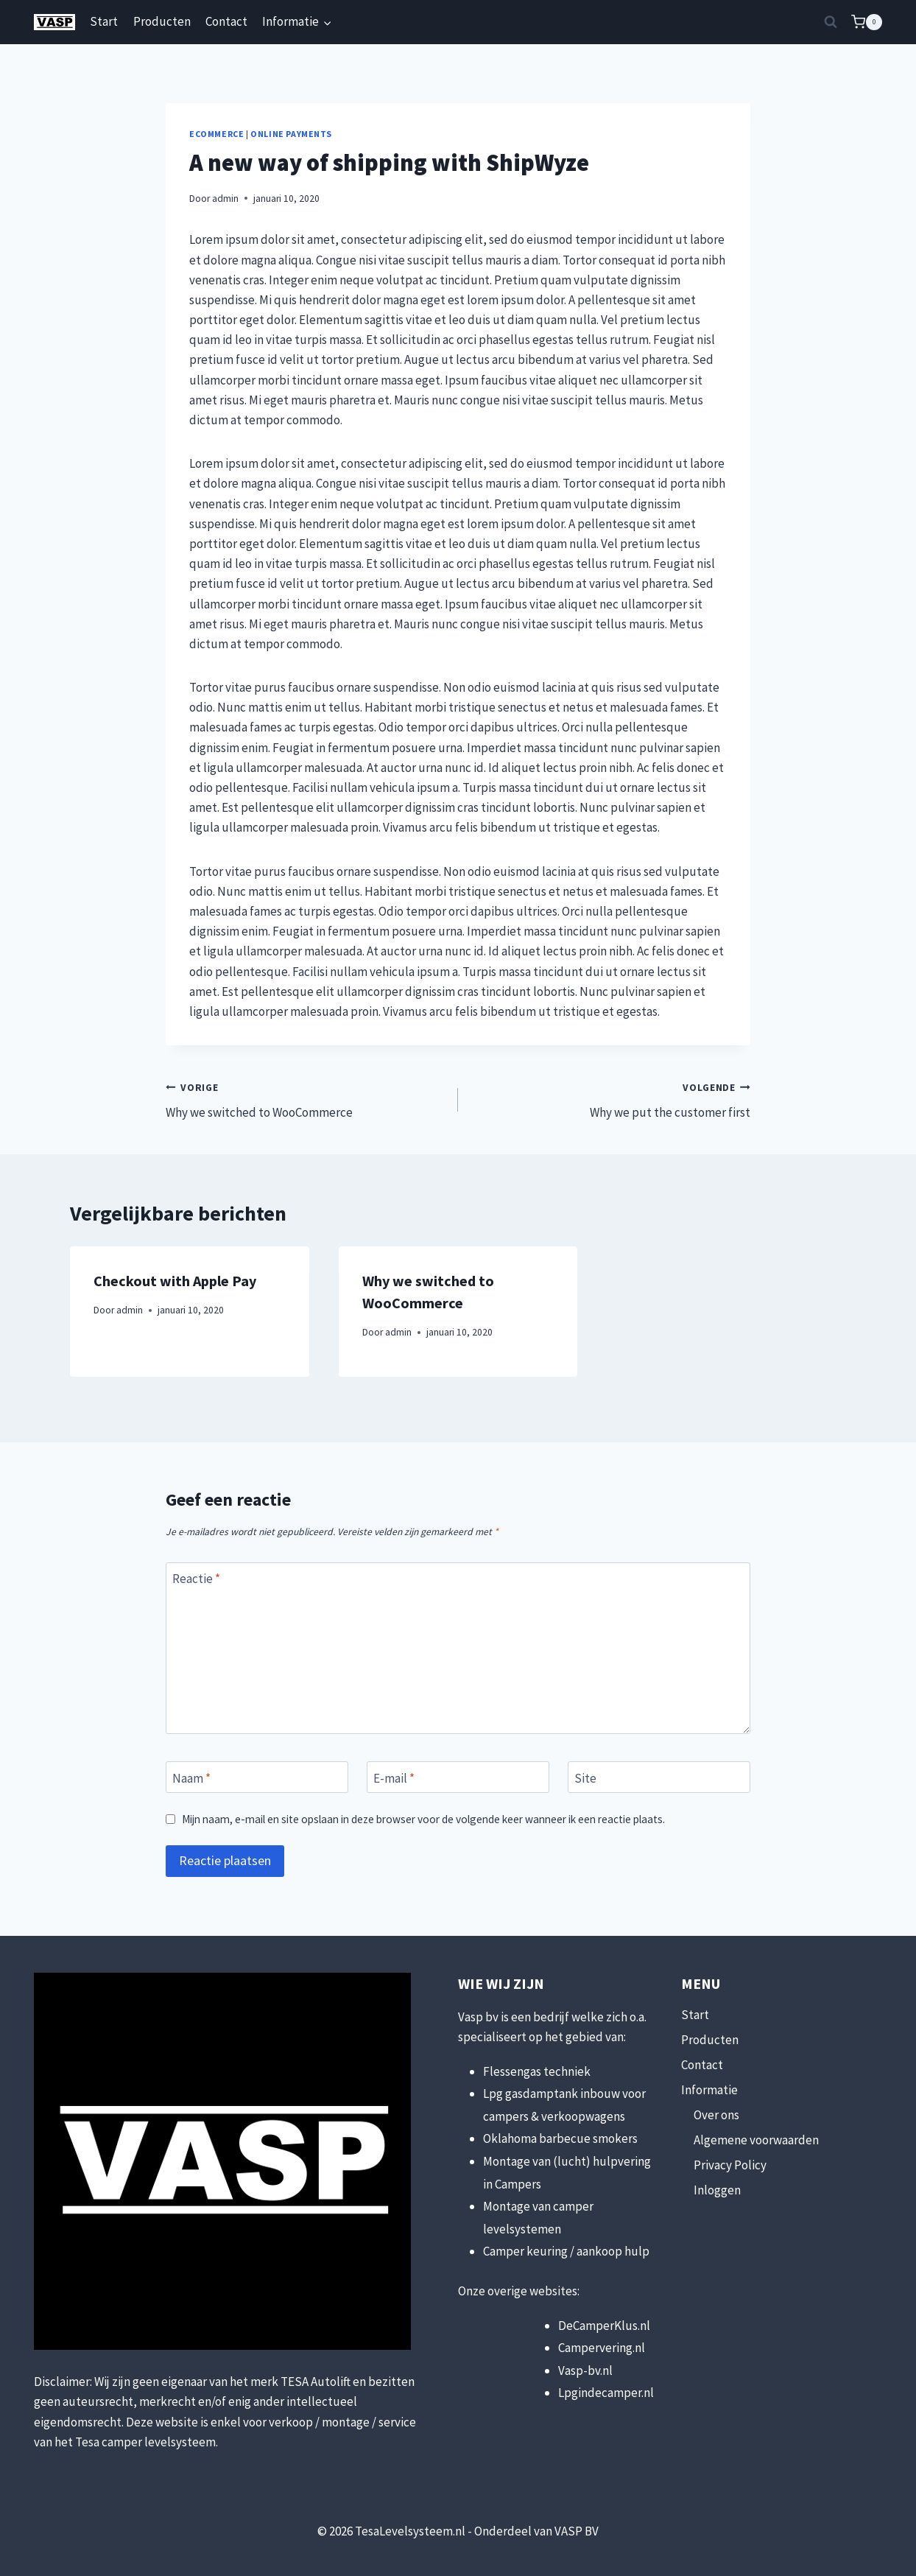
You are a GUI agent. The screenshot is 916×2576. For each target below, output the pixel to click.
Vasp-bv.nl (585, 2370)
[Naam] (257, 1777)
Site (585, 1777)
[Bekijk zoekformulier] (830, 22)
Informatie (709, 2090)
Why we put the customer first (610, 1099)
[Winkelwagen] (866, 22)
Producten (162, 21)
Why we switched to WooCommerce (305, 1099)
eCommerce (216, 133)
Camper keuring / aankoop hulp (566, 2251)
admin (225, 198)
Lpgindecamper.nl (606, 2392)
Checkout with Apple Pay (175, 1280)
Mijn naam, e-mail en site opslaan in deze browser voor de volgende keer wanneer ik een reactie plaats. (423, 1819)
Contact (226, 21)
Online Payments (291, 133)
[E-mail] (458, 1777)
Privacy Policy (730, 2165)
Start (104, 21)
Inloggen (717, 2190)
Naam (191, 1777)
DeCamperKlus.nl (604, 2325)
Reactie (196, 1578)
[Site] (659, 1777)
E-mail (394, 1777)
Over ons (716, 2115)
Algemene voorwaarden (756, 2140)
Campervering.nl (601, 2348)
